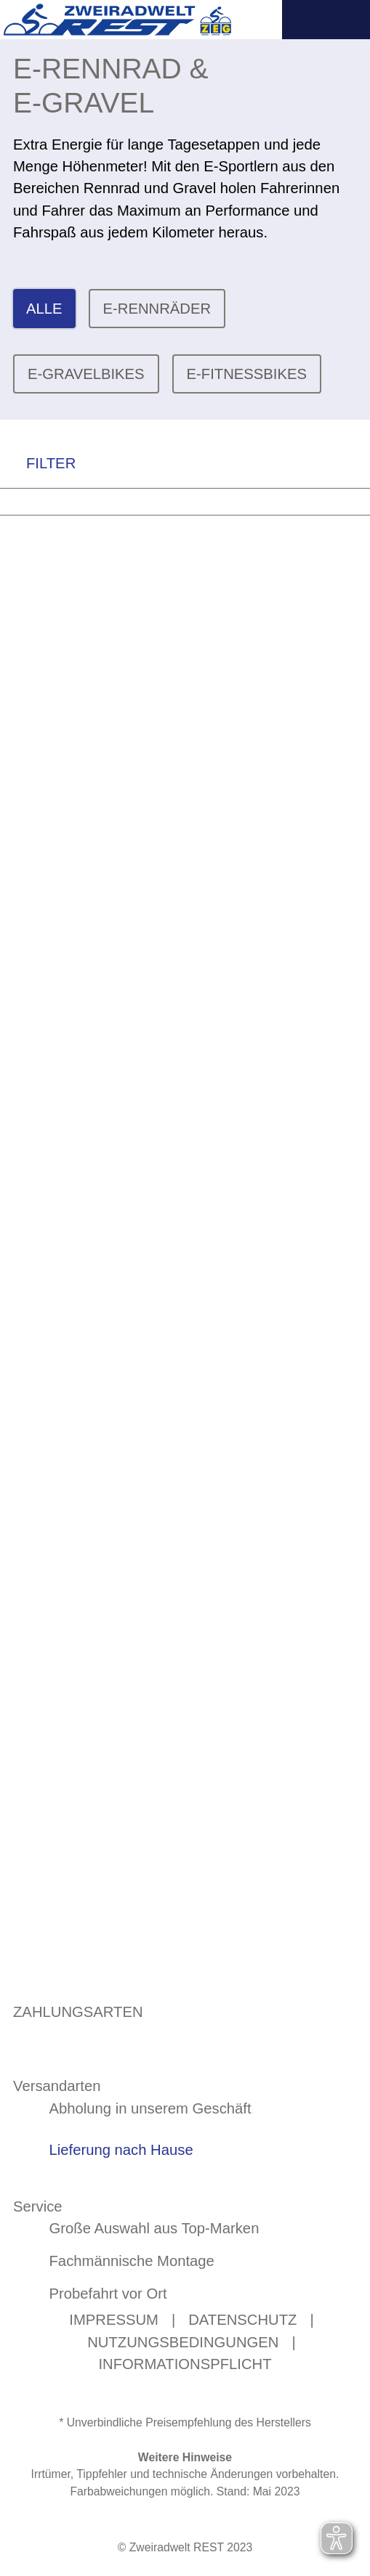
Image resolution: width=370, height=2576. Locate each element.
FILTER (38, 463)
